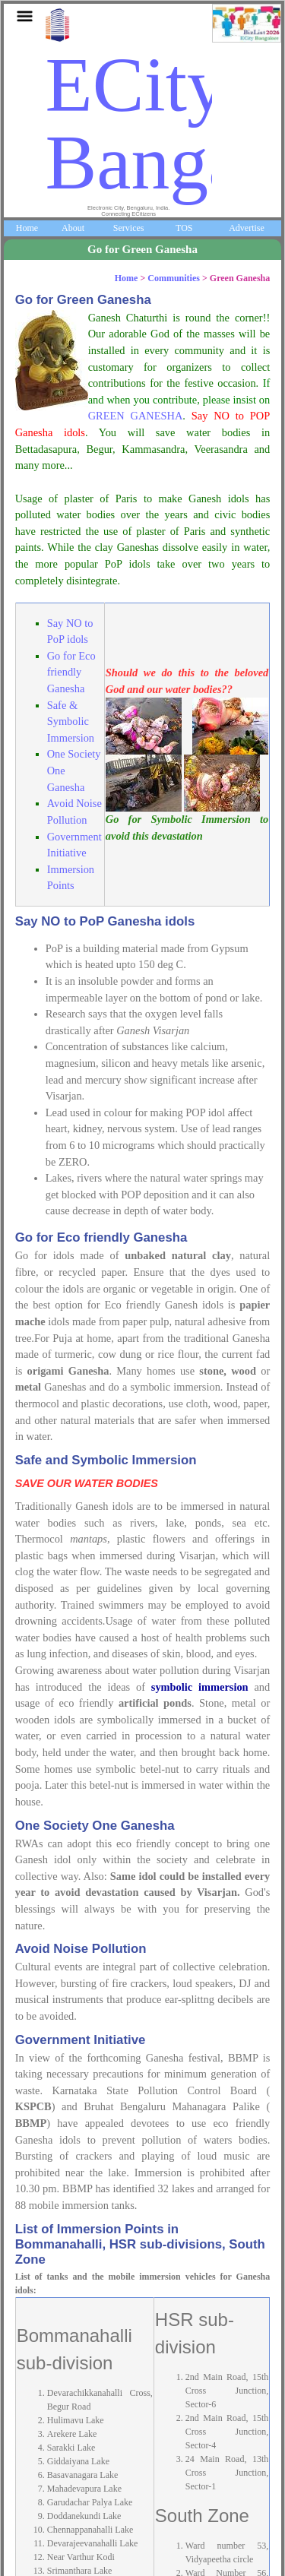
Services (128, 228)
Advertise (246, 228)
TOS (184, 228)
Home (27, 228)
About (73, 228)
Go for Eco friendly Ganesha (71, 672)
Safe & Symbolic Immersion (70, 721)
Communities (173, 278)
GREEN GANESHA (135, 416)
